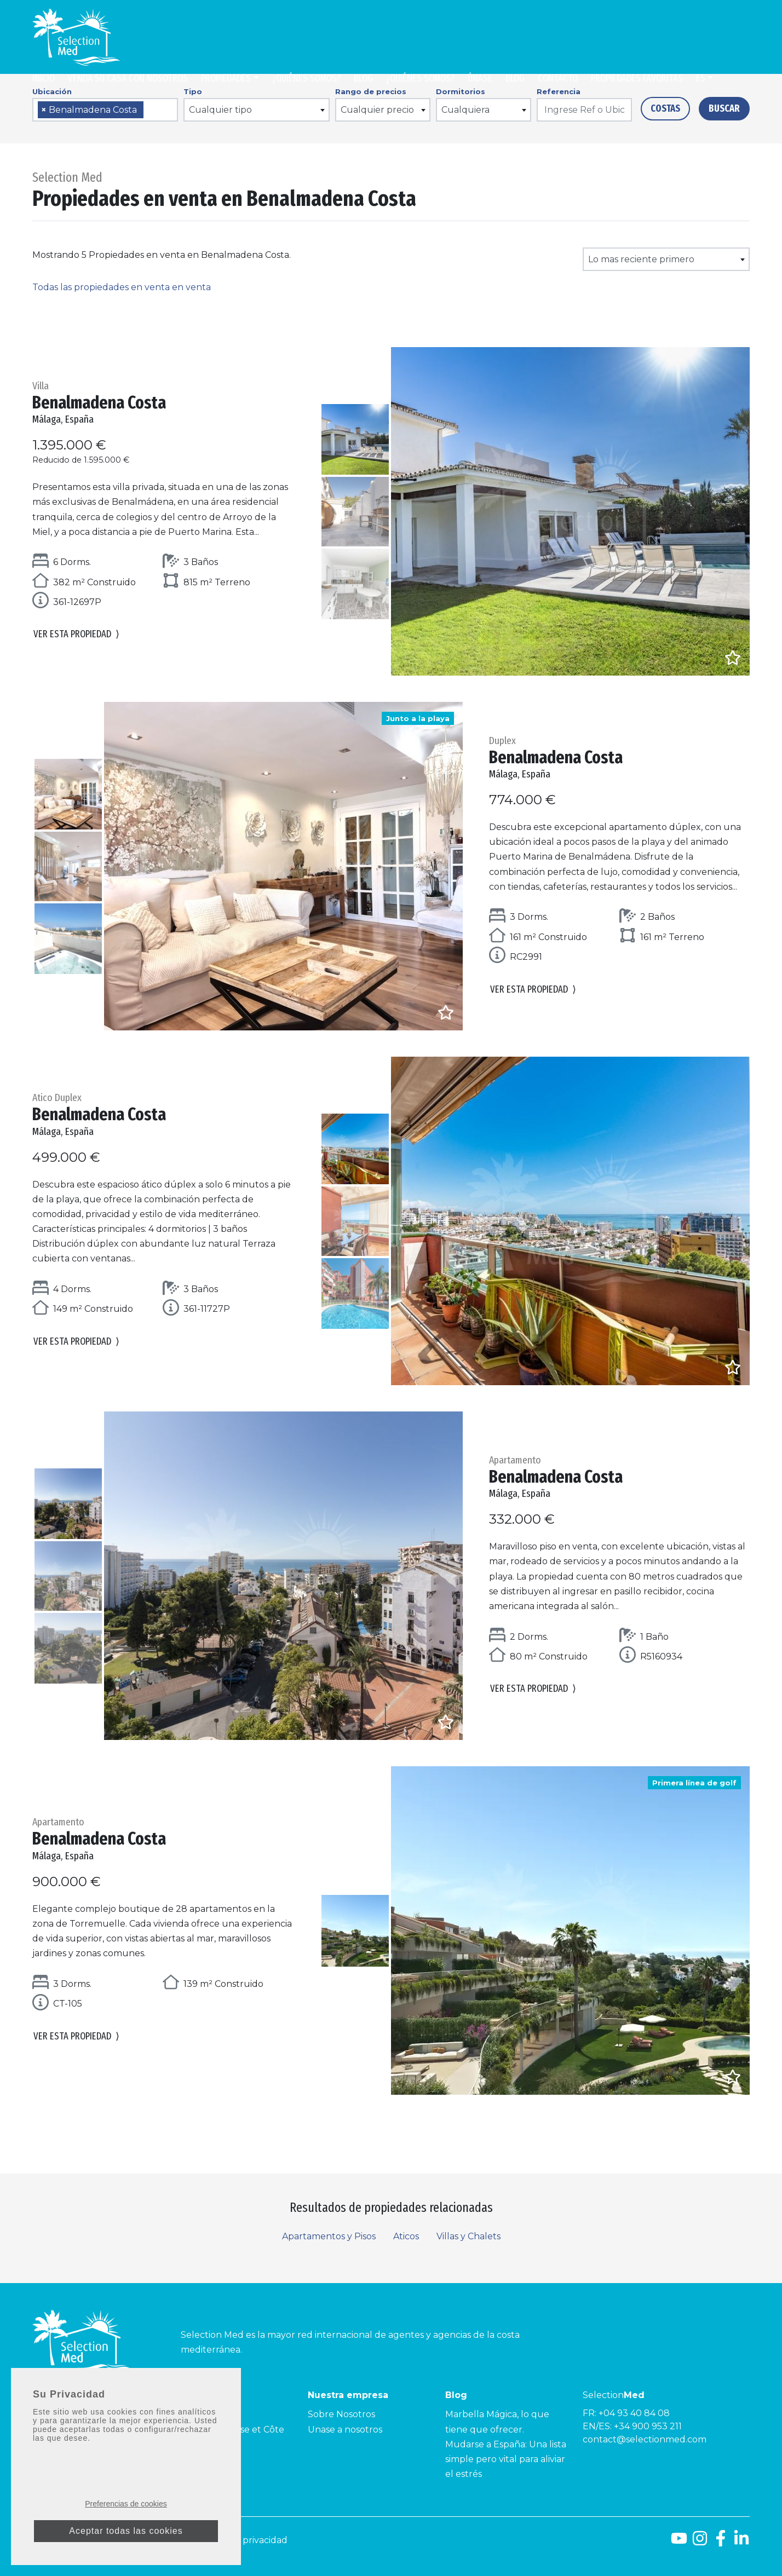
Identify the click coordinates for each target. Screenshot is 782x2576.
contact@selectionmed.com (644, 2439)
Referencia (558, 91)
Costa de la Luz (65, 2429)
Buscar (724, 108)
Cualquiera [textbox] (465, 110)
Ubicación (52, 91)
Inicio (43, 78)
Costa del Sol (60, 2414)
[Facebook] (720, 2542)
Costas (665, 108)
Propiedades (226, 78)
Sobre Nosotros (341, 2414)
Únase (480, 78)
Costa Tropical (63, 2444)
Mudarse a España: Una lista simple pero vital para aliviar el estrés (505, 2459)
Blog (363, 78)
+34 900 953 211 (648, 2426)
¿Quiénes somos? (306, 78)
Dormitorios (460, 91)
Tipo (192, 91)
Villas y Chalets (468, 2236)
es (700, 78)
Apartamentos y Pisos (329, 2236)
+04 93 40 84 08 (634, 2413)
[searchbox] (150, 110)
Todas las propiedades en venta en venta (121, 287)
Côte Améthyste (205, 2459)
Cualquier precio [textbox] (377, 110)
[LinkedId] (741, 2542)
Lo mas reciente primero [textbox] (641, 259)
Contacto (558, 78)
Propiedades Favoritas (637, 78)
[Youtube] (679, 2542)
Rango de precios (370, 91)
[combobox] (105, 110)
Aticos (406, 2236)
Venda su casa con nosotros (128, 78)
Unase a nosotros (345, 2429)
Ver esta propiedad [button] (76, 634)
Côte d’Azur (195, 2414)
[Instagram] (700, 2542)
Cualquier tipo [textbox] (220, 110)
